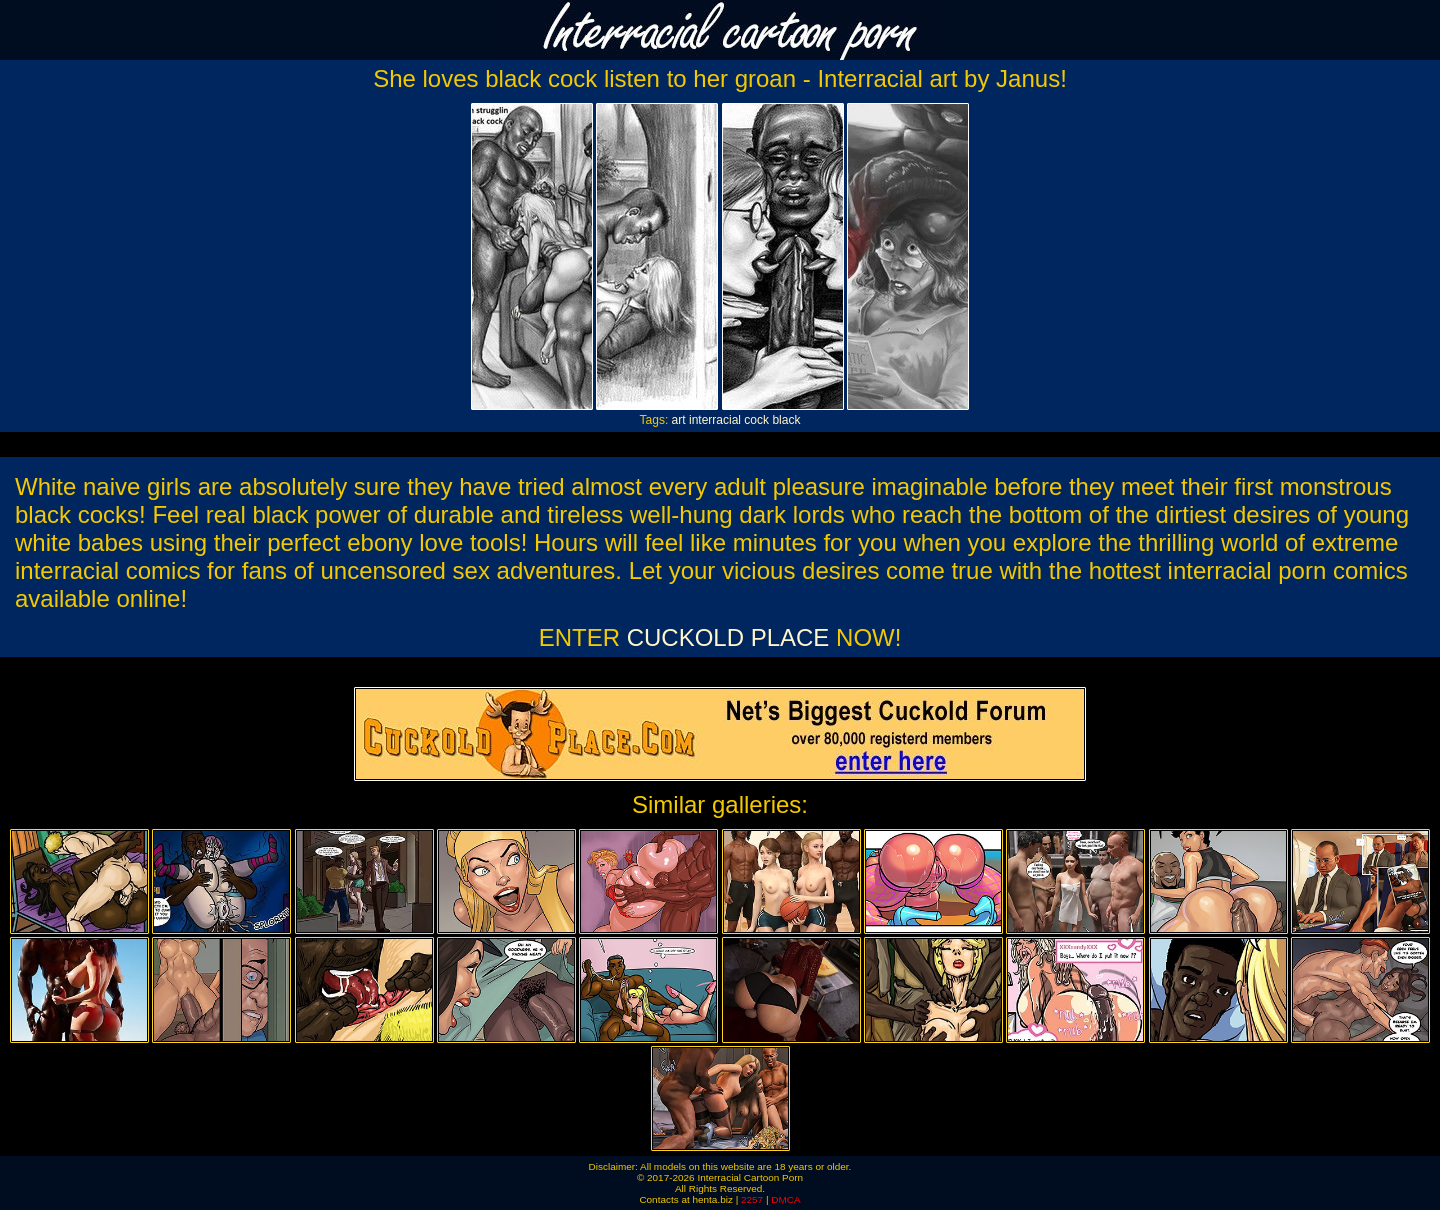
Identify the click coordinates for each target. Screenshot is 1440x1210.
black (786, 420)
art (679, 420)
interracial (715, 420)
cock (756, 420)
